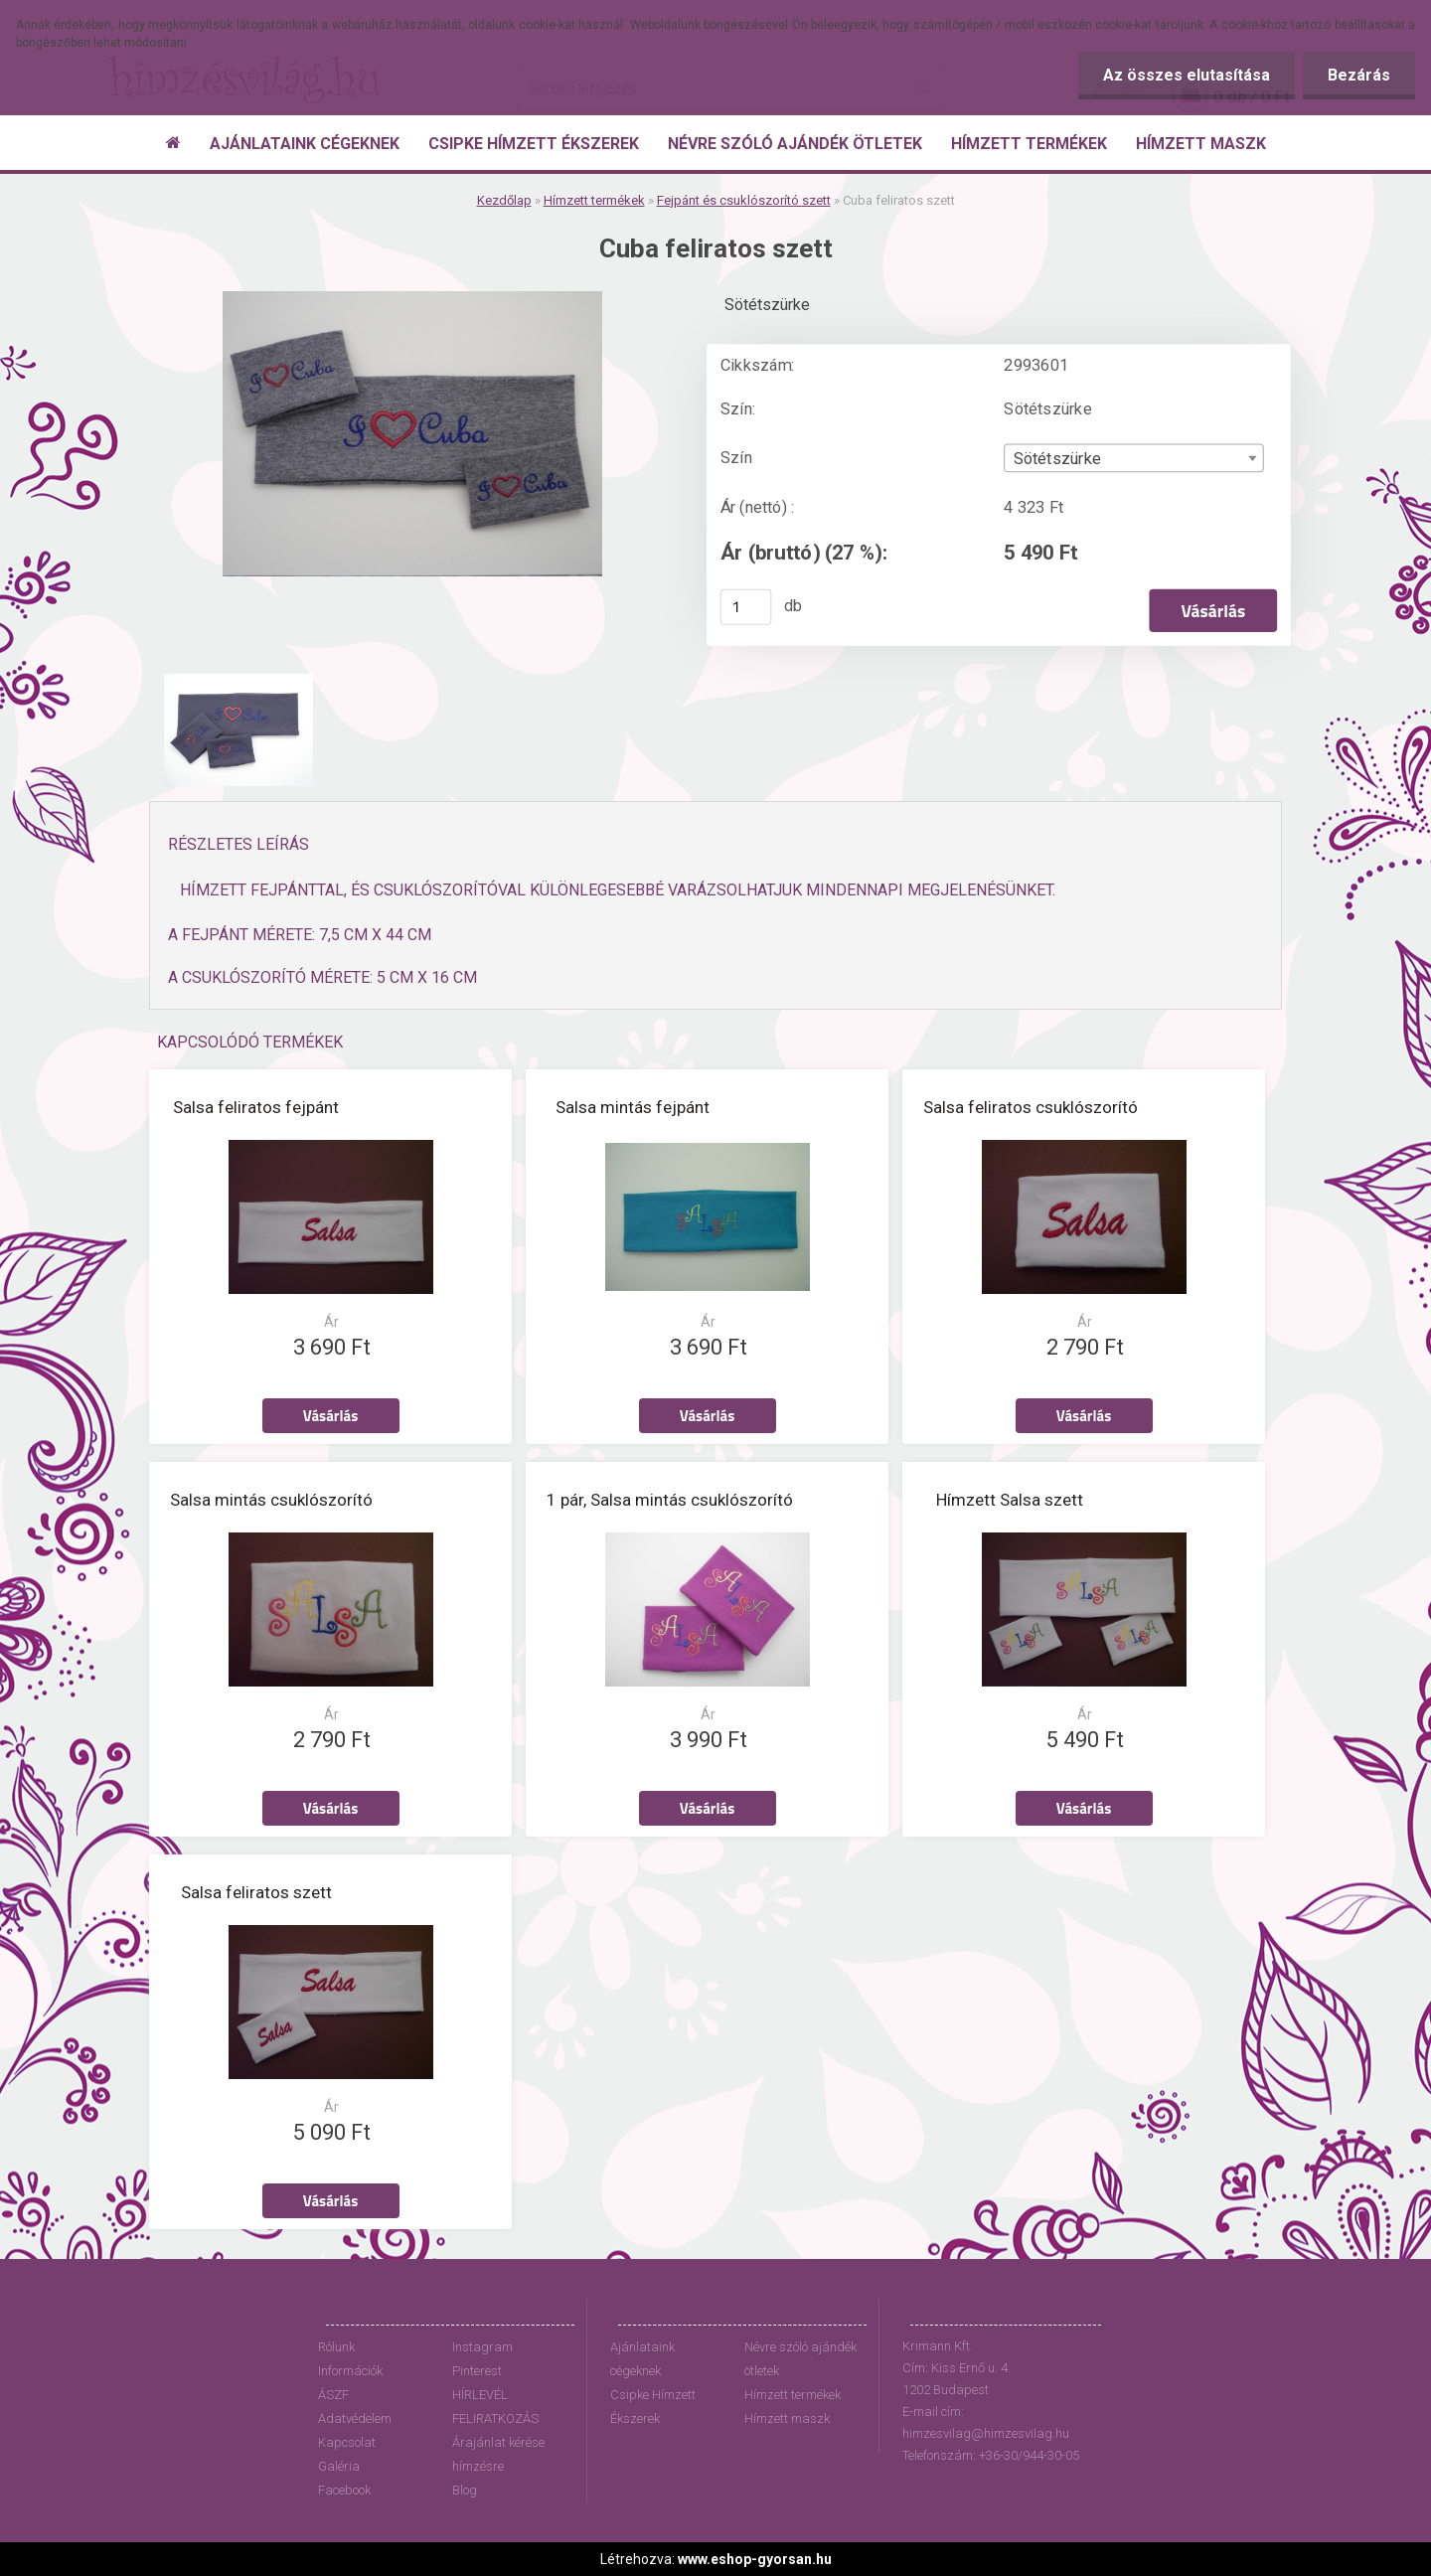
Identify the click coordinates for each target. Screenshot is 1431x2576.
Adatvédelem (355, 2418)
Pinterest (477, 2370)
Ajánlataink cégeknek (642, 2358)
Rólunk (336, 2346)
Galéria (339, 2466)
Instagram (482, 2346)
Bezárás (1359, 75)
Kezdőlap (504, 200)
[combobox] (1133, 458)
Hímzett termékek (594, 200)
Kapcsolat (347, 2442)
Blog (464, 2490)
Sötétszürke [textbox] (1058, 459)
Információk (350, 2370)
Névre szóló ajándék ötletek (800, 2358)
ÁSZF (333, 2394)
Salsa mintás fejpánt (633, 1107)
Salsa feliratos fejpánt (256, 1107)
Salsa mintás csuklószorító (271, 1500)
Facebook (344, 2490)
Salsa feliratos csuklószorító (1030, 1107)
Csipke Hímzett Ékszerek (653, 2406)
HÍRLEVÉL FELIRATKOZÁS (495, 2406)
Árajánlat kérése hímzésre (498, 2454)
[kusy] (746, 607)
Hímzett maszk (787, 2418)
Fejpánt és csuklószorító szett (744, 200)
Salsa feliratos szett (256, 1892)
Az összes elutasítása (1186, 75)
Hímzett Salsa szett (1009, 1500)
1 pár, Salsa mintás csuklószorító (670, 1500)
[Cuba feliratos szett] (412, 298)
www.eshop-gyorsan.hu (755, 2559)
